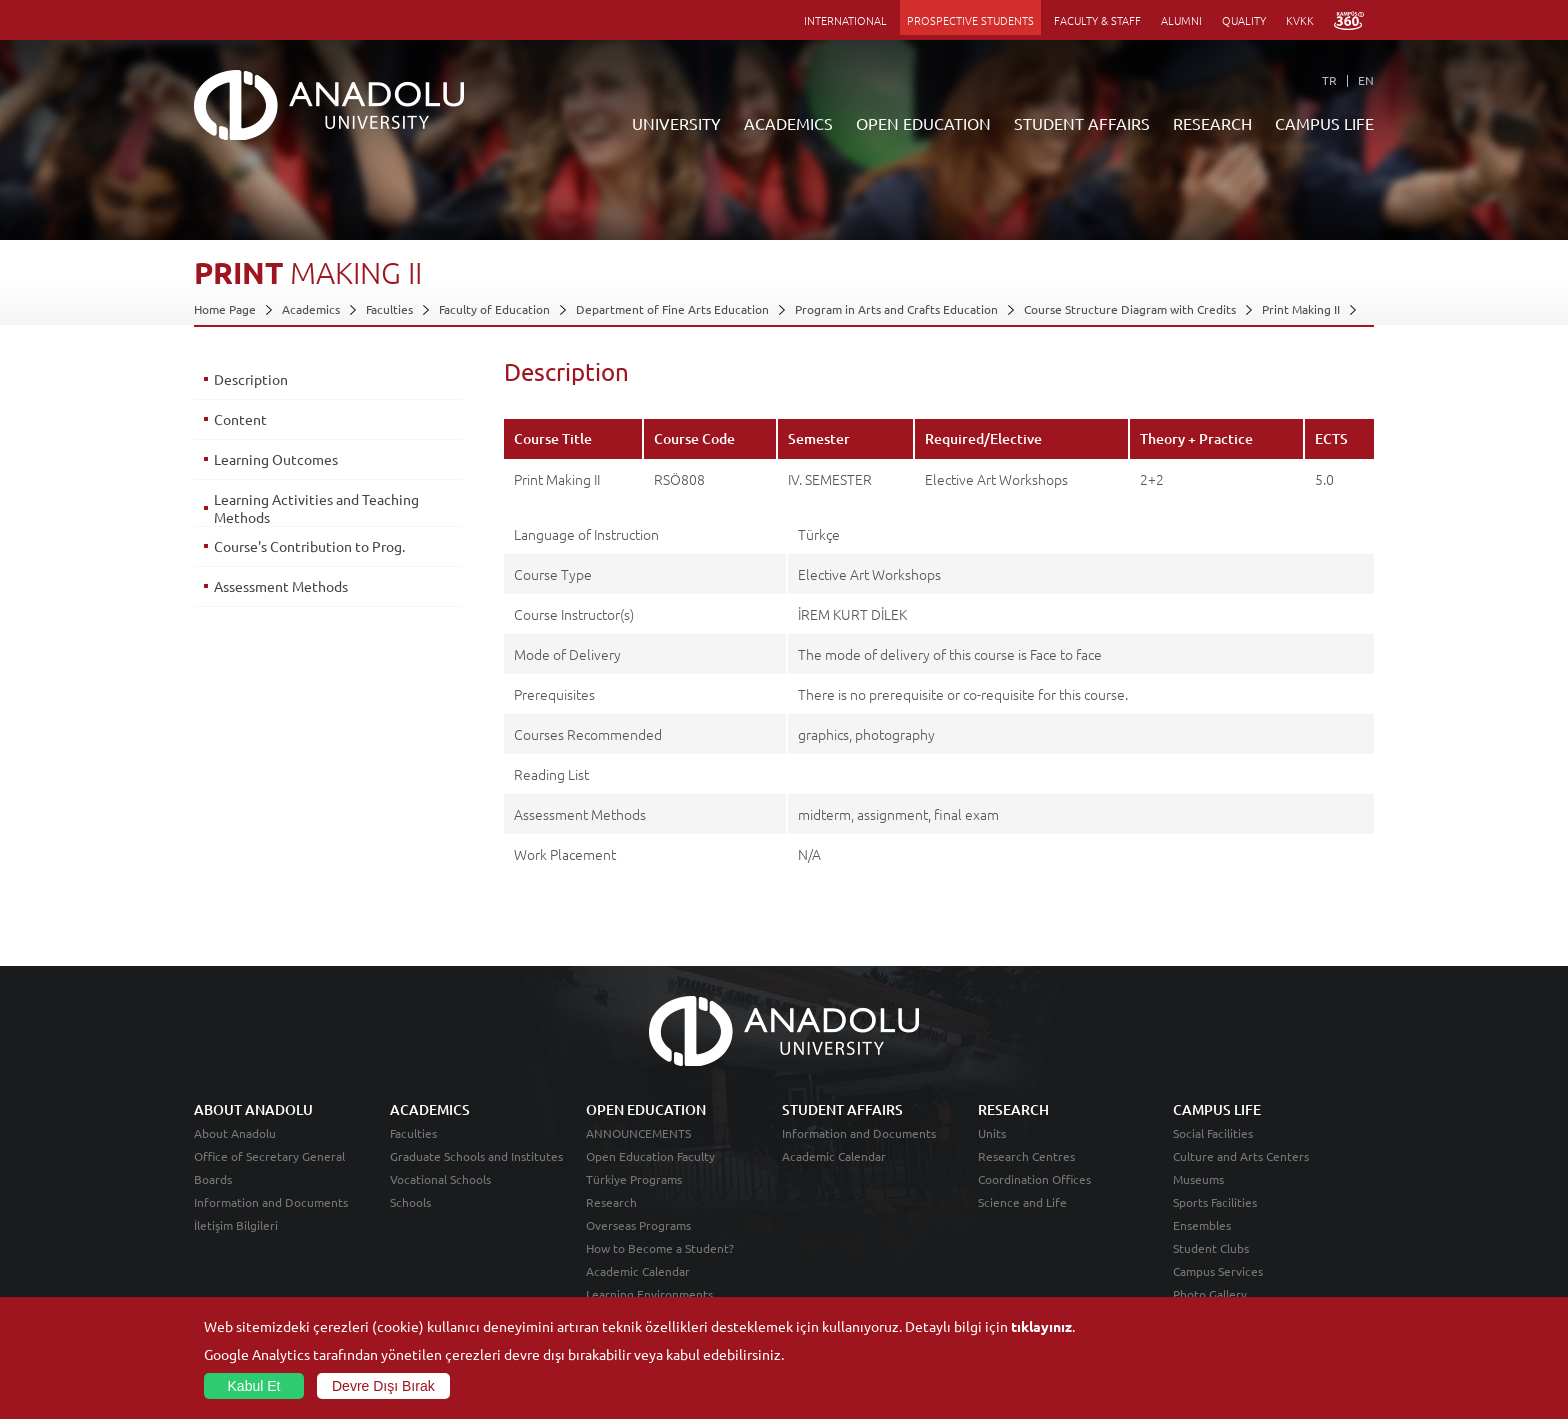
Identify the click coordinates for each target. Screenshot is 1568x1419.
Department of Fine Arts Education (672, 309)
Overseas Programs (638, 1225)
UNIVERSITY (676, 123)
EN (1366, 80)
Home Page (225, 309)
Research (611, 1202)
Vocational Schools (440, 1179)
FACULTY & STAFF (1097, 20)
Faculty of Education (494, 309)
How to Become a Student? (660, 1248)
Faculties (389, 309)
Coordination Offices (1034, 1179)
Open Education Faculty (650, 1156)
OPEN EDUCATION (923, 123)
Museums (1198, 1179)
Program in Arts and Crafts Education (896, 309)
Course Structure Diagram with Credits (1130, 309)
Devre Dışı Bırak (383, 1386)
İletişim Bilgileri (236, 1225)
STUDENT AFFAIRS (1082, 123)
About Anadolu (235, 1133)
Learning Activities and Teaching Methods (316, 508)
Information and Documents (271, 1202)
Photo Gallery (1210, 1294)
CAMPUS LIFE (1324, 123)
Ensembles (1202, 1225)
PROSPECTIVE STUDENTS (970, 20)
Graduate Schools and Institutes (476, 1156)
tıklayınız (1041, 1326)
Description (251, 379)
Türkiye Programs (634, 1179)
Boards (213, 1179)
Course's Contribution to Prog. (309, 546)
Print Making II (1301, 309)
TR (1329, 80)
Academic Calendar (638, 1271)
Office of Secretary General (269, 1156)
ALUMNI (1181, 20)
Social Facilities (1213, 1133)
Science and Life (1022, 1202)
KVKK (1300, 20)
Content (240, 419)
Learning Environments (649, 1294)
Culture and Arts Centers (1241, 1156)
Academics (311, 309)
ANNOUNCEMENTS (638, 1133)
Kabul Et (254, 1386)
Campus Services (1218, 1271)
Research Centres (1026, 1156)
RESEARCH (1212, 123)
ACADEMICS (788, 123)
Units (992, 1133)
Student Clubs (1211, 1248)
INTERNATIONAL (845, 20)
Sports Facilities (1215, 1202)
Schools (410, 1202)
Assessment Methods (281, 586)
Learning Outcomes (276, 459)
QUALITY (1244, 20)
